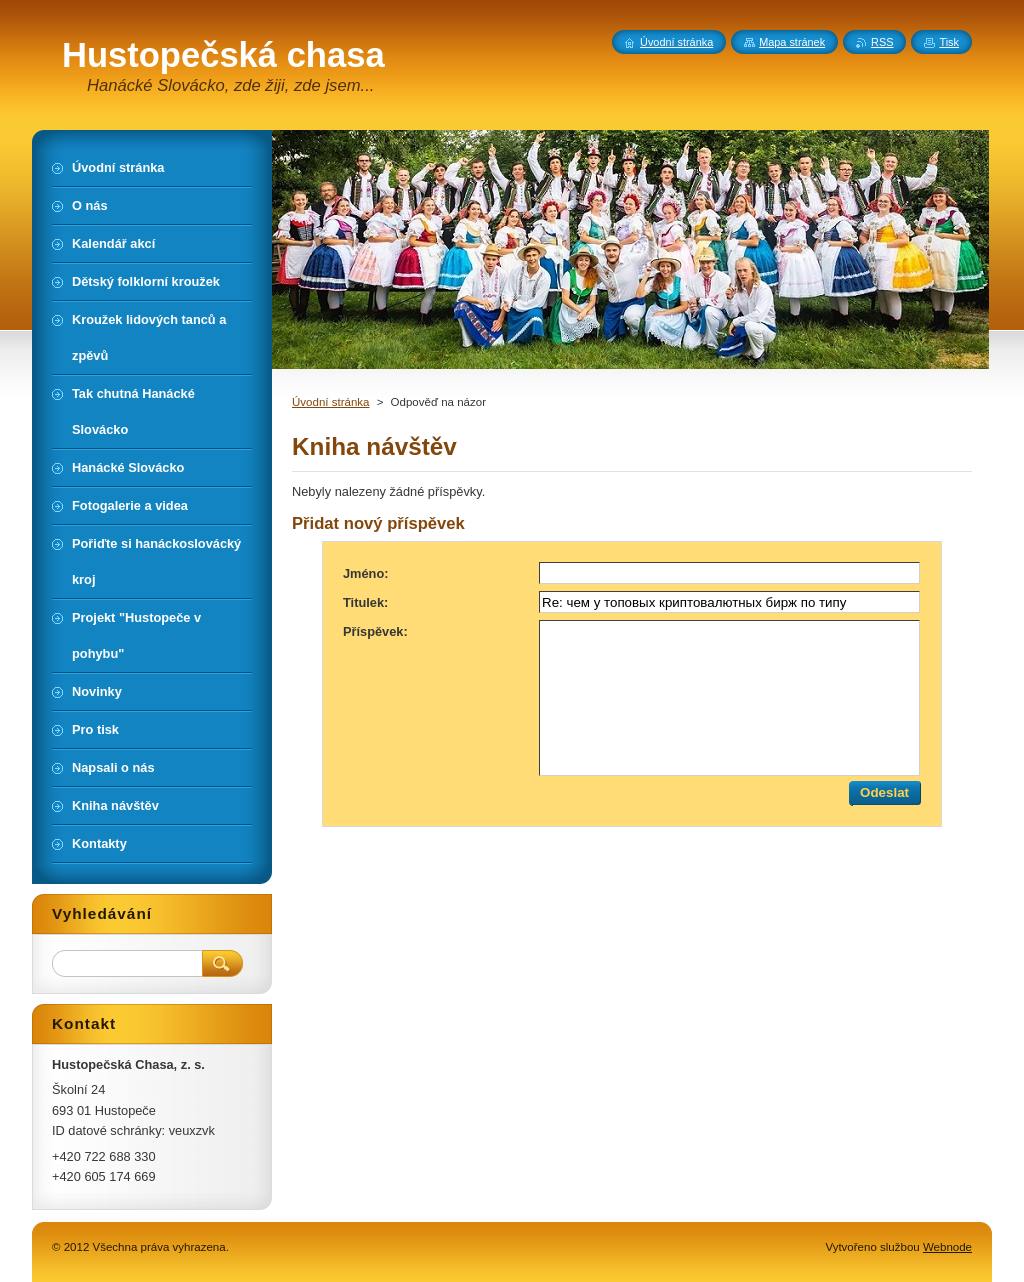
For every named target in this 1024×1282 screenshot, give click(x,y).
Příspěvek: (375, 631)
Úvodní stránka (330, 402)
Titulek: (365, 602)
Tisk (949, 42)
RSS (882, 42)
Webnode (947, 1247)
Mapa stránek (792, 42)
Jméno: (366, 573)
